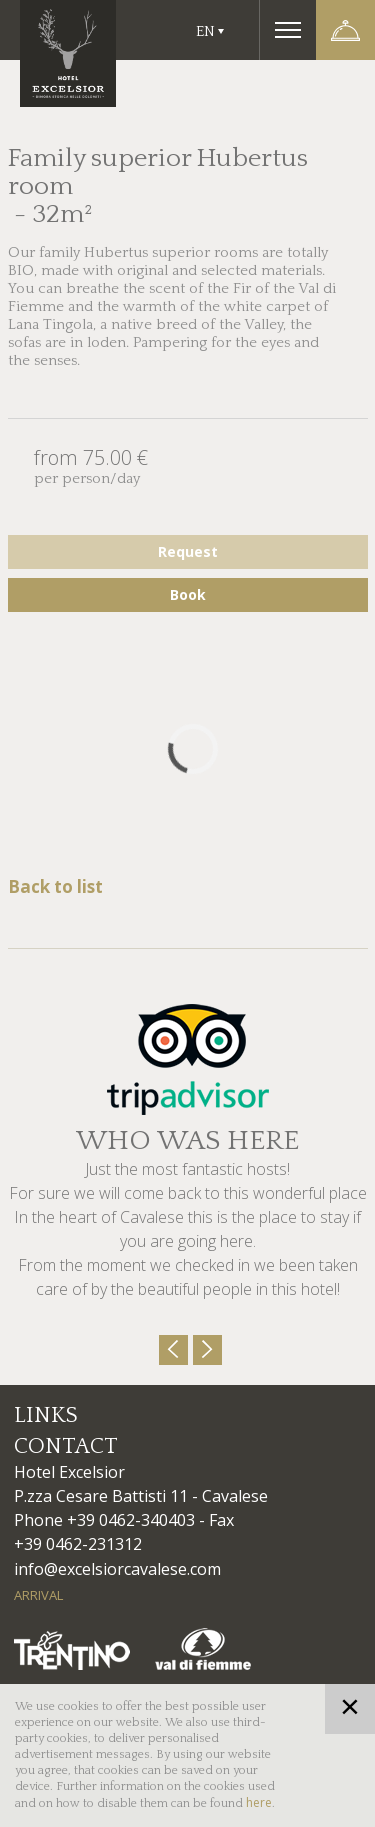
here (259, 1802)
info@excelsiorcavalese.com (117, 1569)
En (205, 31)
